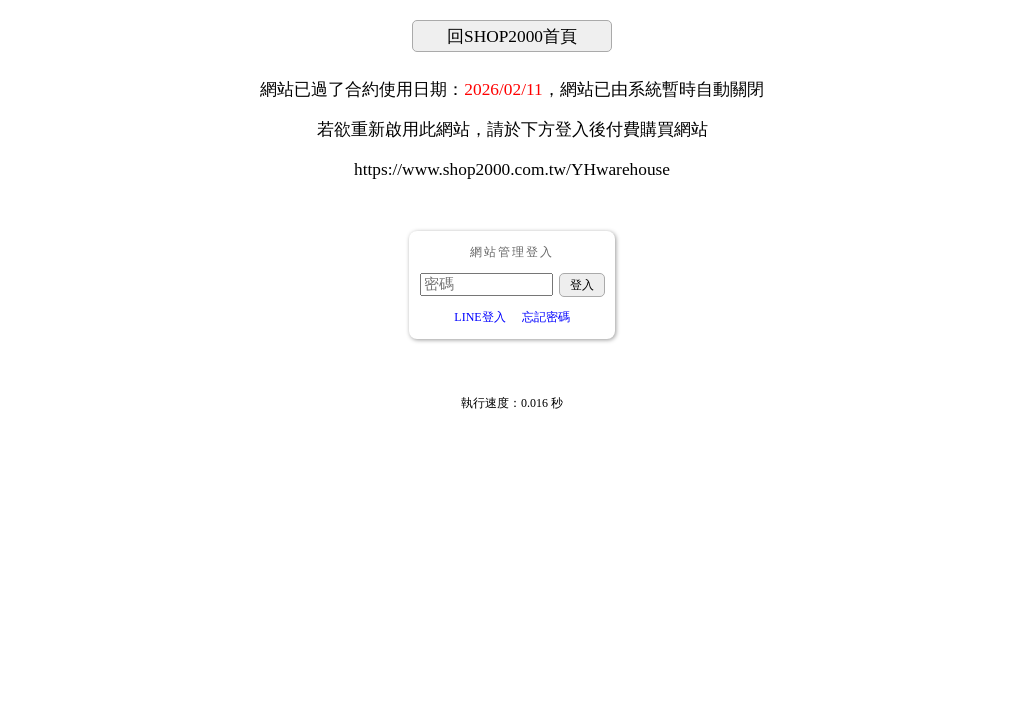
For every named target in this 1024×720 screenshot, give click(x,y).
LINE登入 (479, 317)
